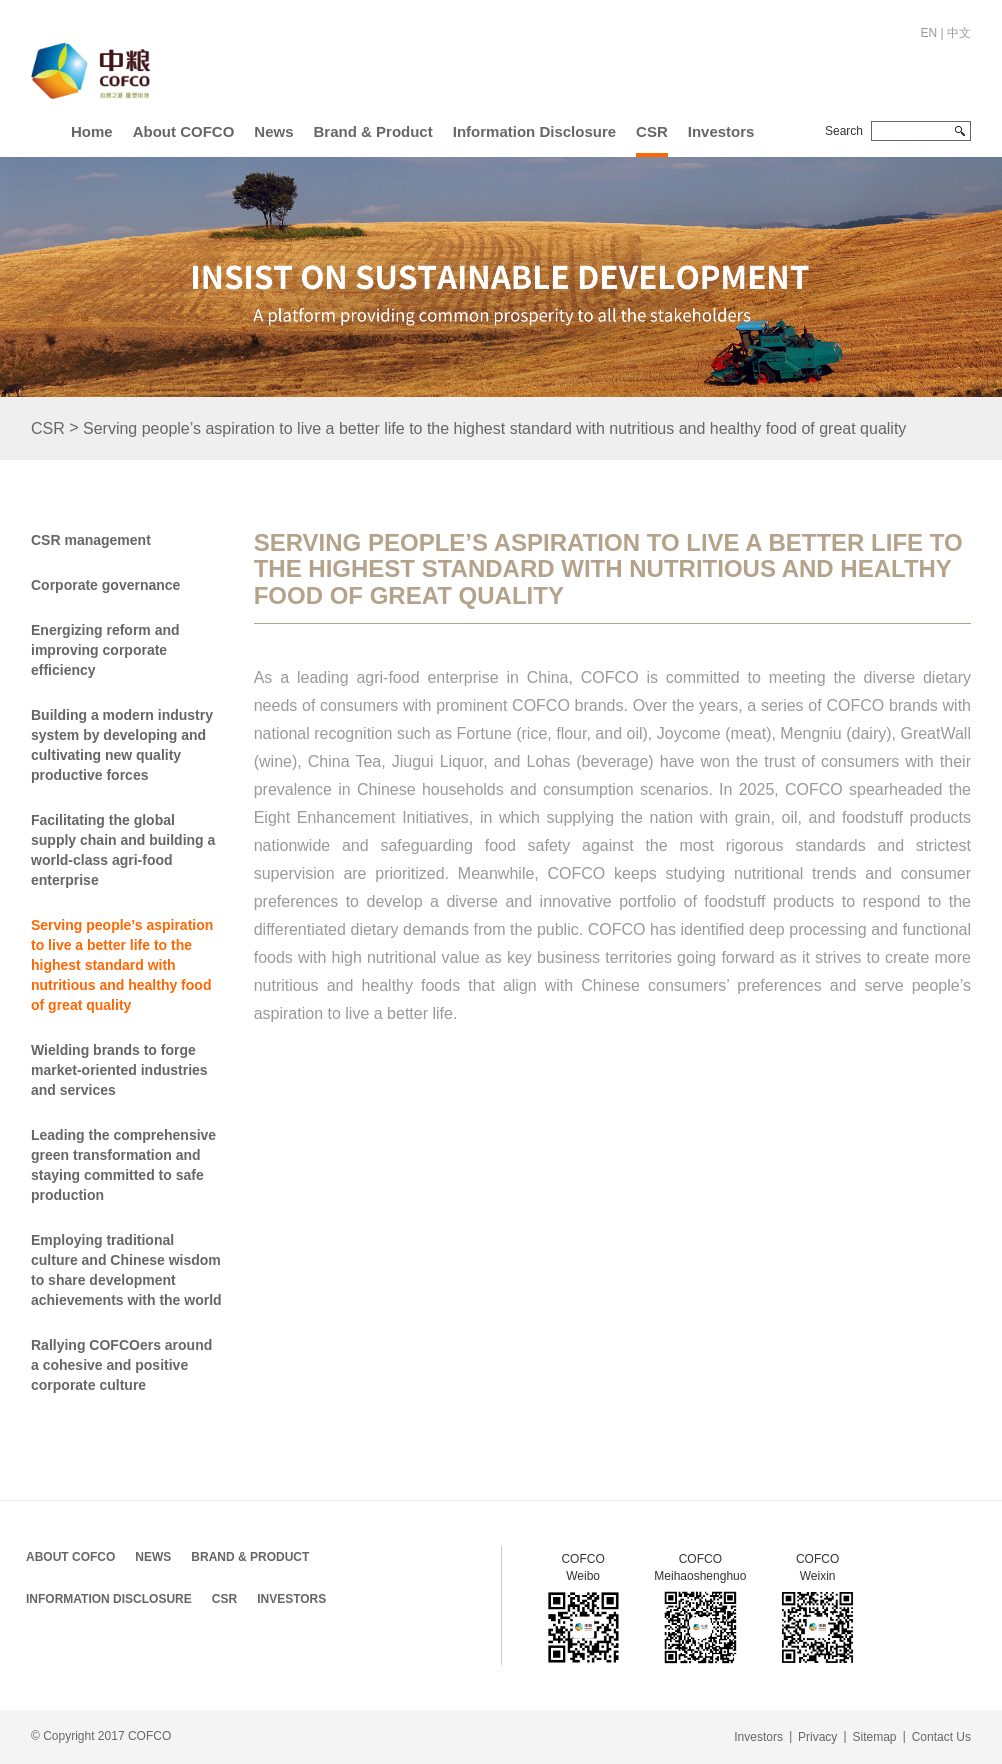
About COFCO (184, 131)
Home (92, 131)
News (273, 131)
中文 (959, 33)
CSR (652, 131)
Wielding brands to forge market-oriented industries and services (119, 1070)
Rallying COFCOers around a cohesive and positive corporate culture (121, 1365)
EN (929, 33)
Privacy (817, 1737)
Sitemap (874, 1737)
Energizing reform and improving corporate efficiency (105, 650)
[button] (184, 128)
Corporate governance (105, 585)
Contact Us (941, 1737)
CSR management (91, 540)
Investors (721, 131)
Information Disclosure (534, 131)
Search (844, 131)
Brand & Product (373, 131)
